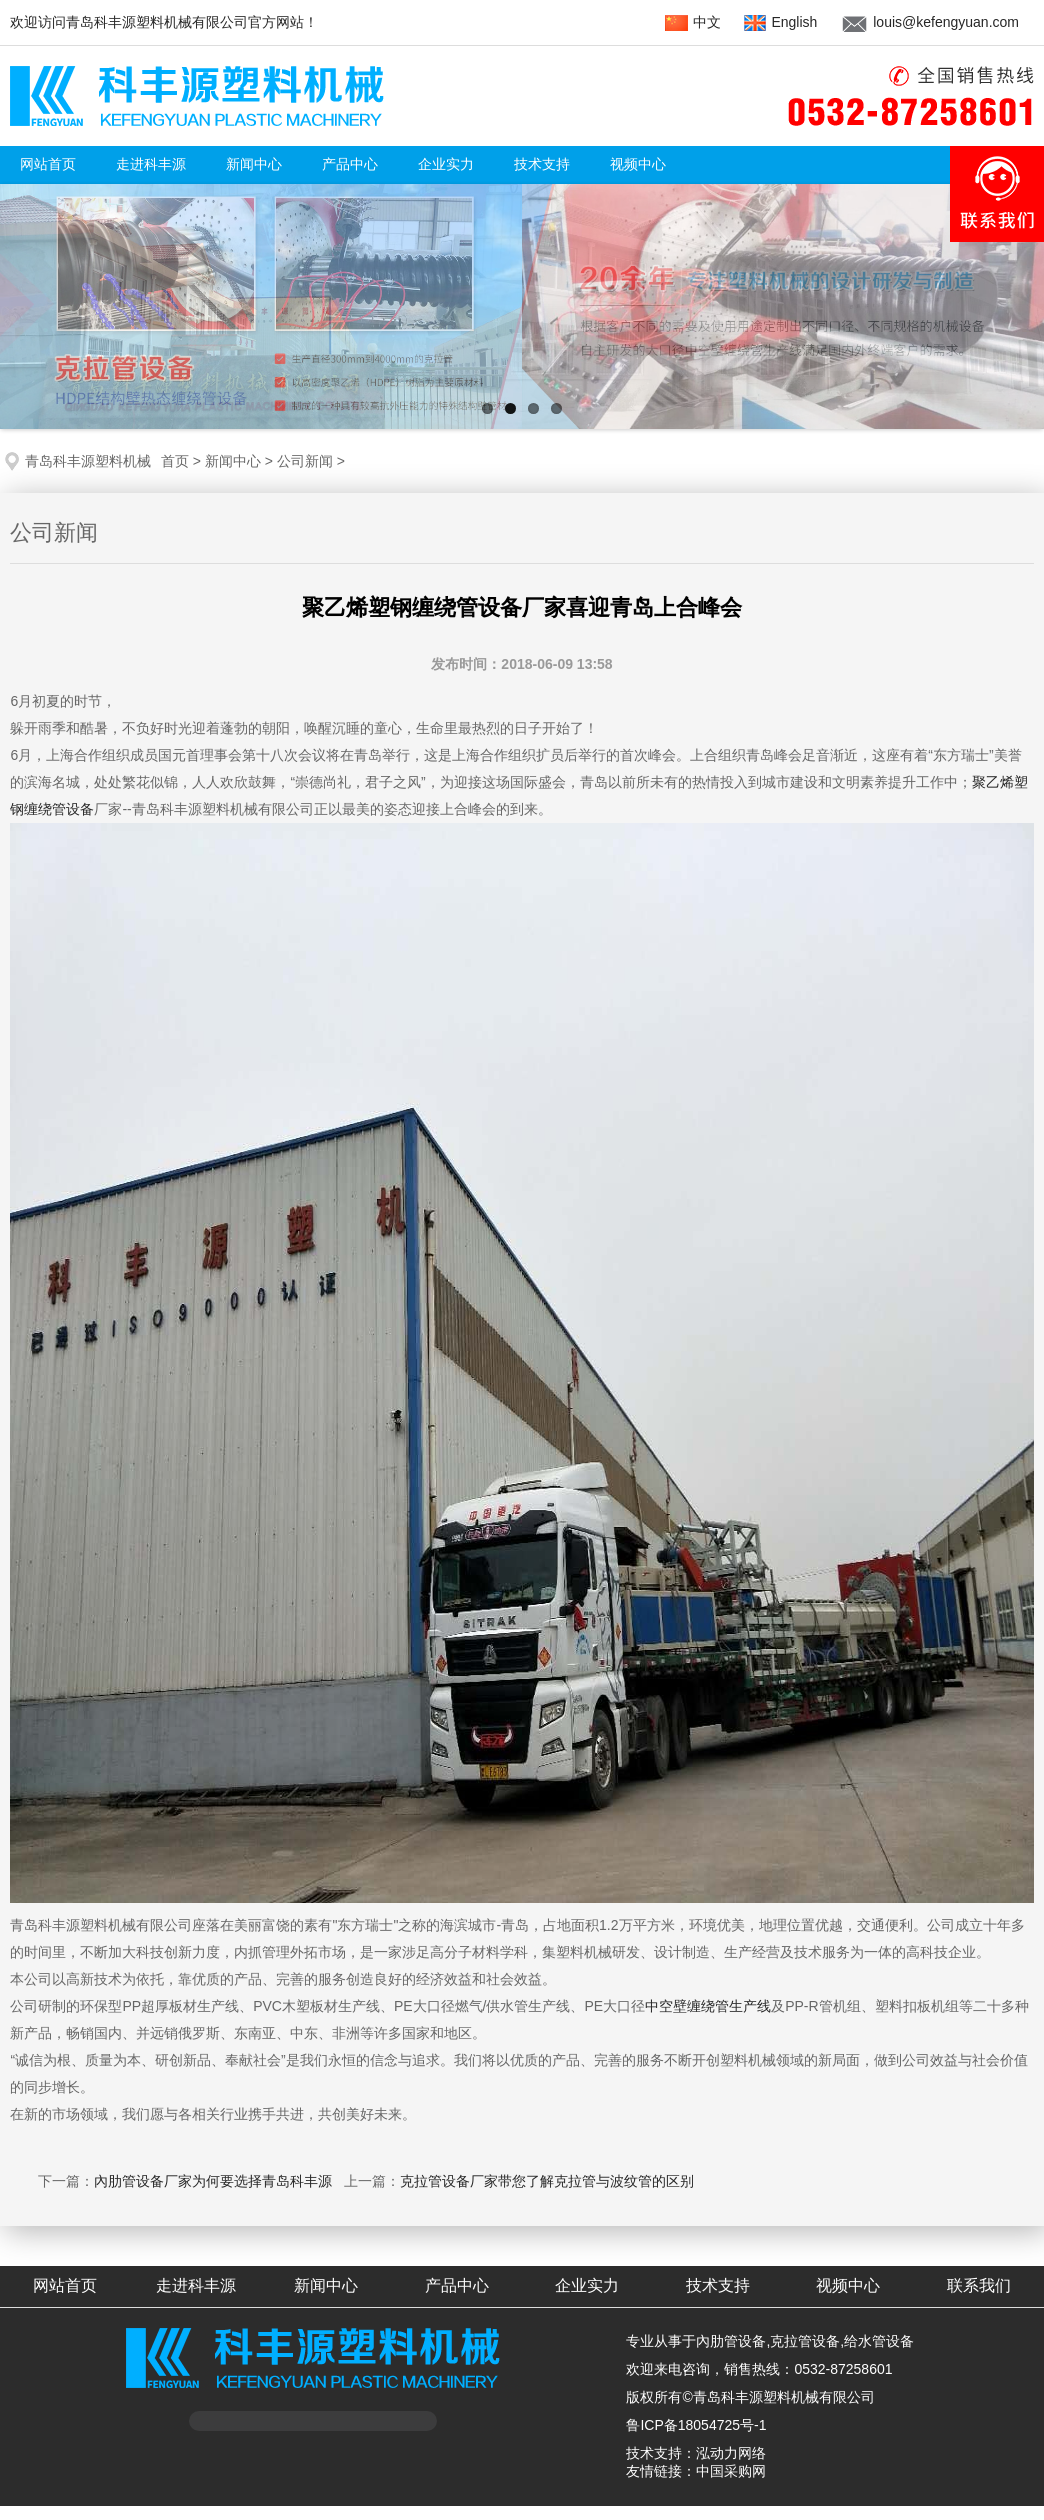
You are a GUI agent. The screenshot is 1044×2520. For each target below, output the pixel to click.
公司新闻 (305, 461)
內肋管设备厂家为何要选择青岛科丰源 (213, 2181)
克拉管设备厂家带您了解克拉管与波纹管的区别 (547, 2181)
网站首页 (48, 164)
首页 (175, 461)
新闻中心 (233, 461)
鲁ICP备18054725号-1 (696, 2425)
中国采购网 (731, 2471)
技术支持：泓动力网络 (696, 2453)
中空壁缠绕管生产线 (708, 2006)
